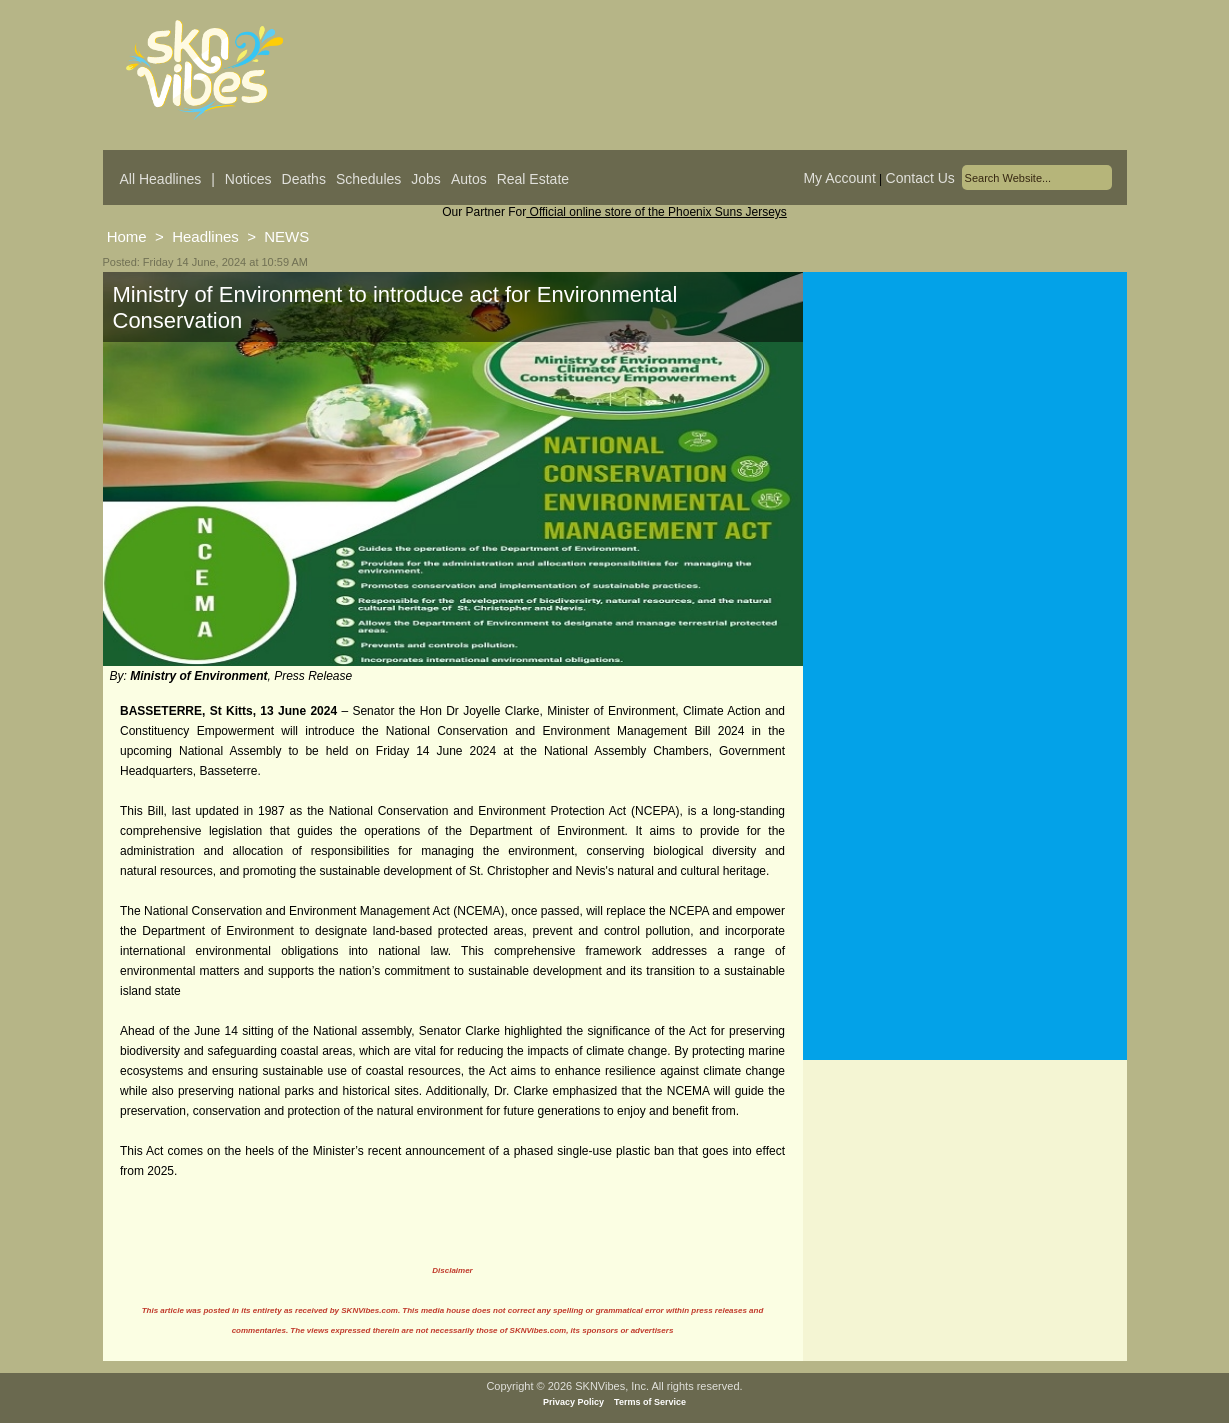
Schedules (368, 179)
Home (127, 236)
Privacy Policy (573, 1402)
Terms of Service (650, 1402)
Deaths (304, 179)
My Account (839, 178)
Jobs (426, 179)
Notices (248, 179)
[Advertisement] (965, 469)
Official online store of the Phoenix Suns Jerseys (656, 212)
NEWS (286, 236)
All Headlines (161, 179)
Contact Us (920, 178)
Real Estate (533, 179)
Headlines (205, 236)
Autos (469, 179)
